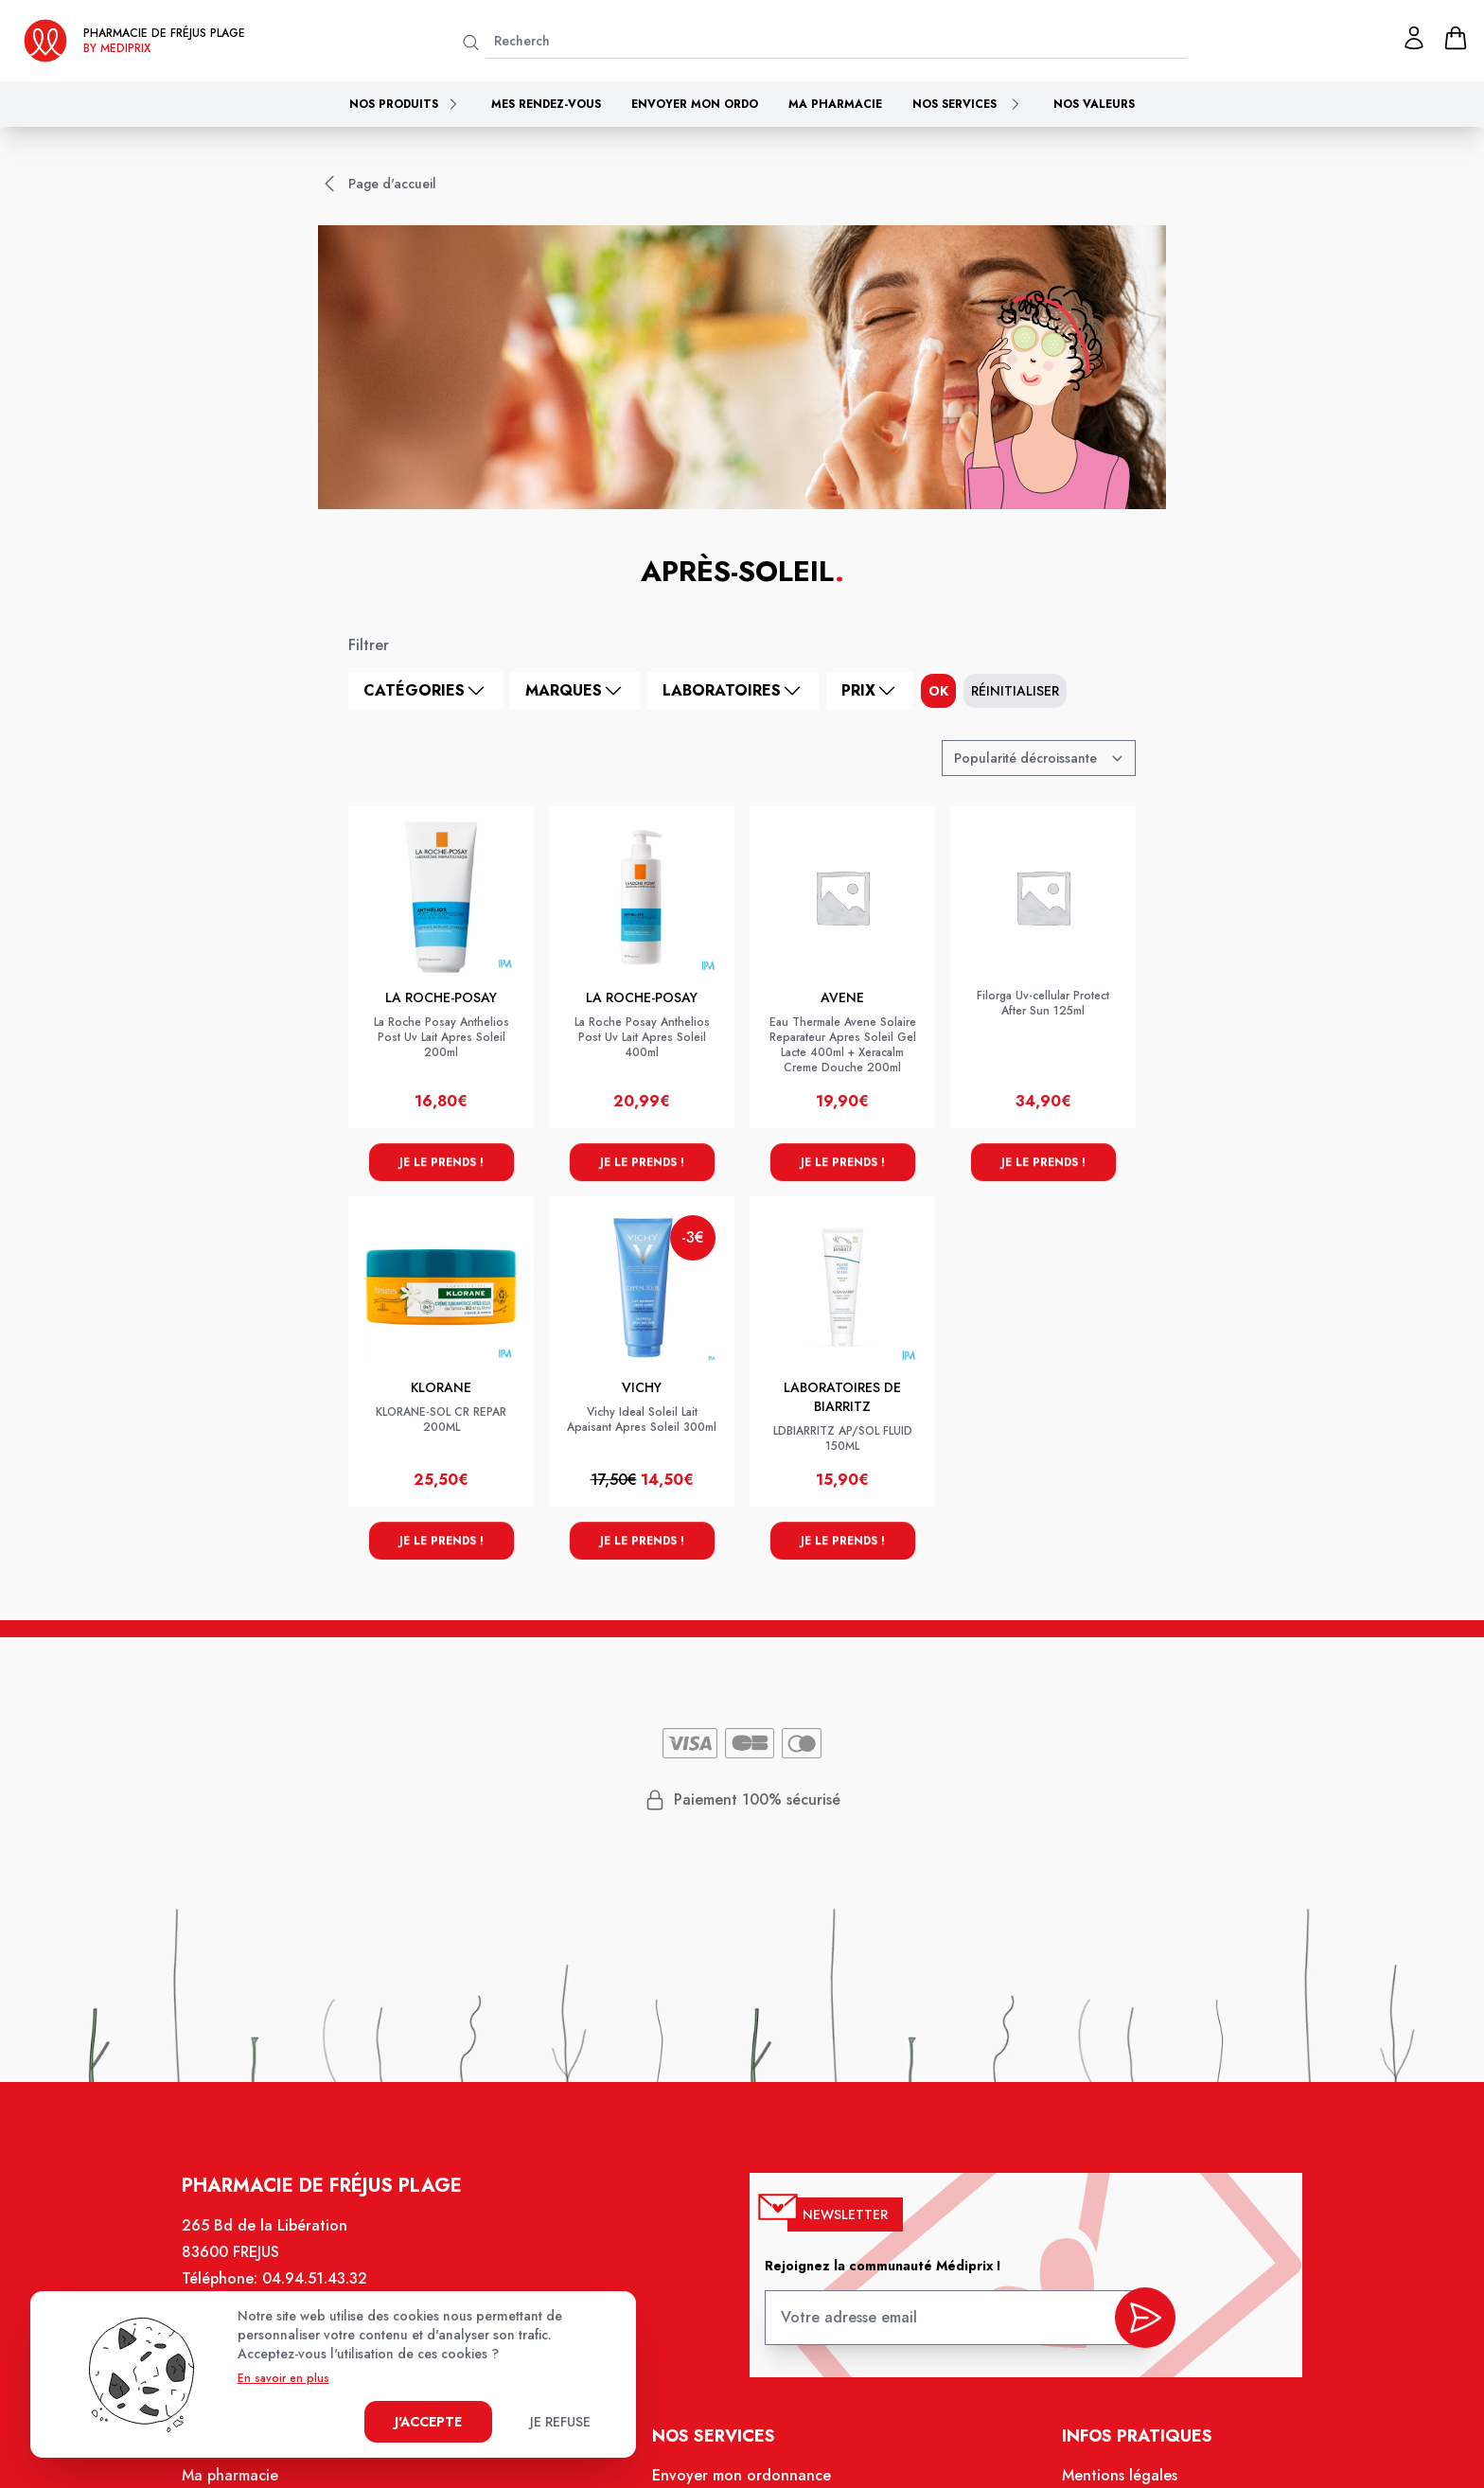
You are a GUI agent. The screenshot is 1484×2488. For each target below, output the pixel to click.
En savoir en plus (283, 2378)
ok (938, 690)
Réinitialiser (1015, 690)
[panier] (1455, 38)
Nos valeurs (1094, 104)
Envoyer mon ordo (694, 104)
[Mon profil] (1414, 38)
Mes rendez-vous (546, 104)
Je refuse (560, 2421)
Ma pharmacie (835, 104)
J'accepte (428, 2421)
